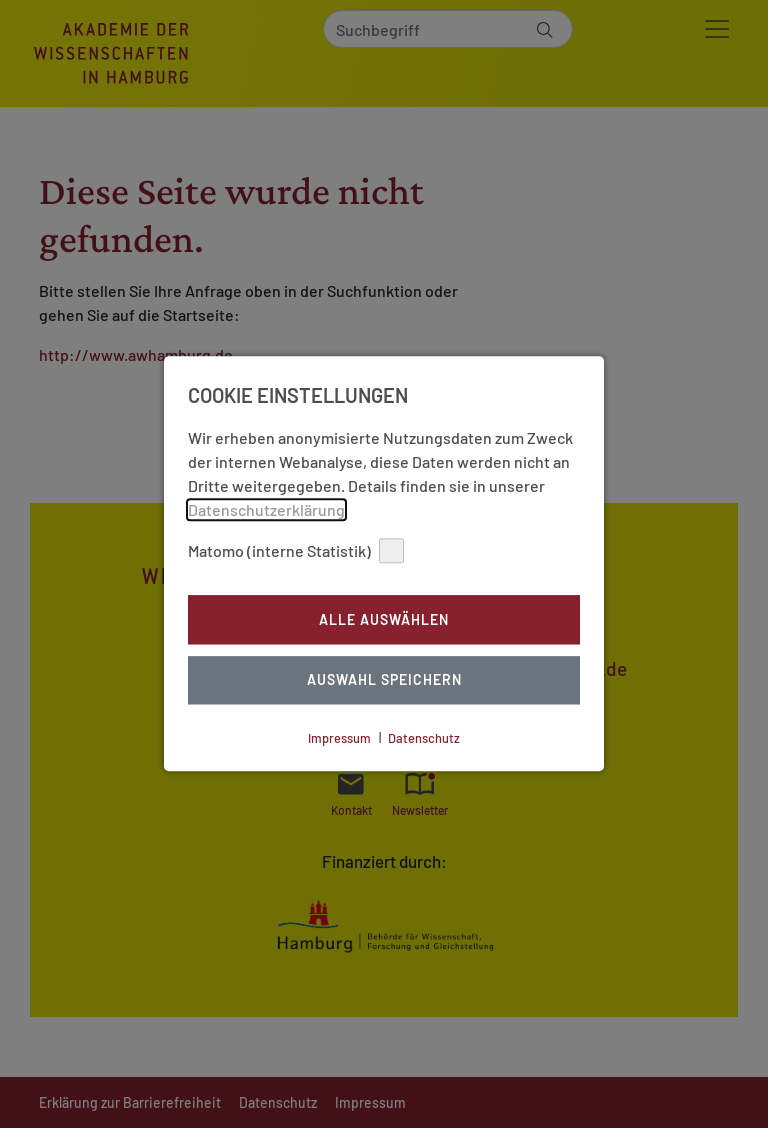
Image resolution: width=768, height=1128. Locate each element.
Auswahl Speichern (384, 680)
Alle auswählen (384, 619)
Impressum (339, 738)
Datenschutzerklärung (266, 509)
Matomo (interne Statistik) (296, 550)
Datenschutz (424, 738)
